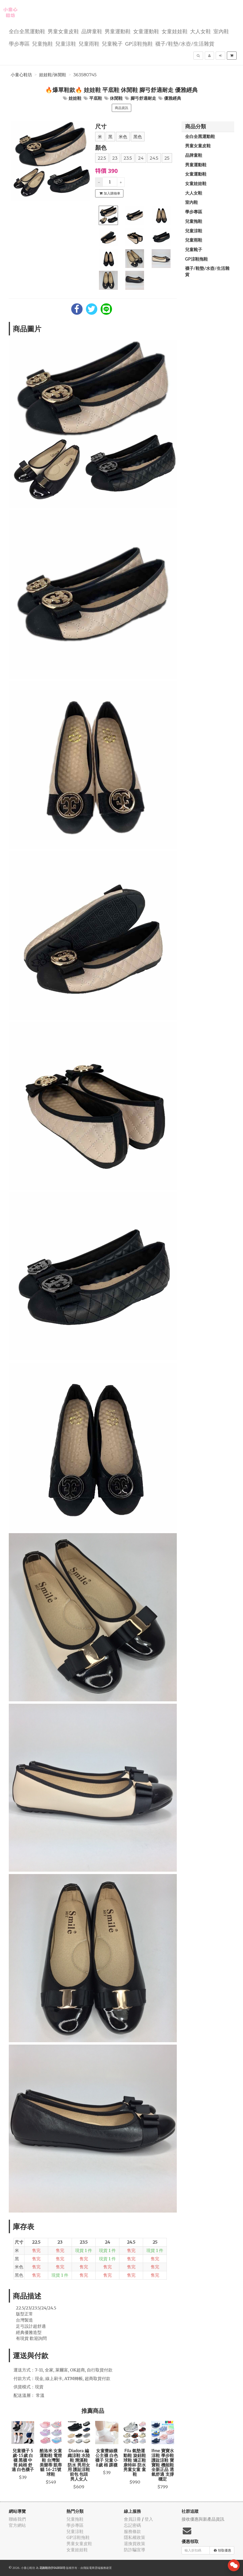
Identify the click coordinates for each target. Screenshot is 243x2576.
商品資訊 (121, 108)
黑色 (137, 136)
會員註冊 (132, 2519)
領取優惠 (222, 2550)
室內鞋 (221, 31)
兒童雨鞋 (89, 43)
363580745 (85, 74)
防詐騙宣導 (134, 2549)
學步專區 (19, 43)
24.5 (154, 158)
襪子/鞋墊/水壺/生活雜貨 (184, 43)
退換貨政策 (134, 2543)
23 (114, 158)
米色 (123, 136)
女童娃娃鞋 (175, 31)
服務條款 (132, 2531)
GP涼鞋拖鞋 (139, 43)
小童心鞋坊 (21, 74)
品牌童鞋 (91, 31)
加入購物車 (109, 193)
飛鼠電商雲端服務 (94, 2568)
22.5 (102, 158)
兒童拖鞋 (42, 43)
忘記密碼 (132, 2525)
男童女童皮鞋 (63, 31)
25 (166, 158)
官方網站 (17, 2525)
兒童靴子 (112, 43)
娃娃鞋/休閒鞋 (52, 74)
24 (141, 158)
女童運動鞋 (146, 31)
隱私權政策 (134, 2537)
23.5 (128, 158)
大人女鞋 (200, 31)
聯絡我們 (17, 2519)
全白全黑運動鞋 (27, 31)
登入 (149, 2519)
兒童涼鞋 (65, 43)
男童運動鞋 (118, 31)
